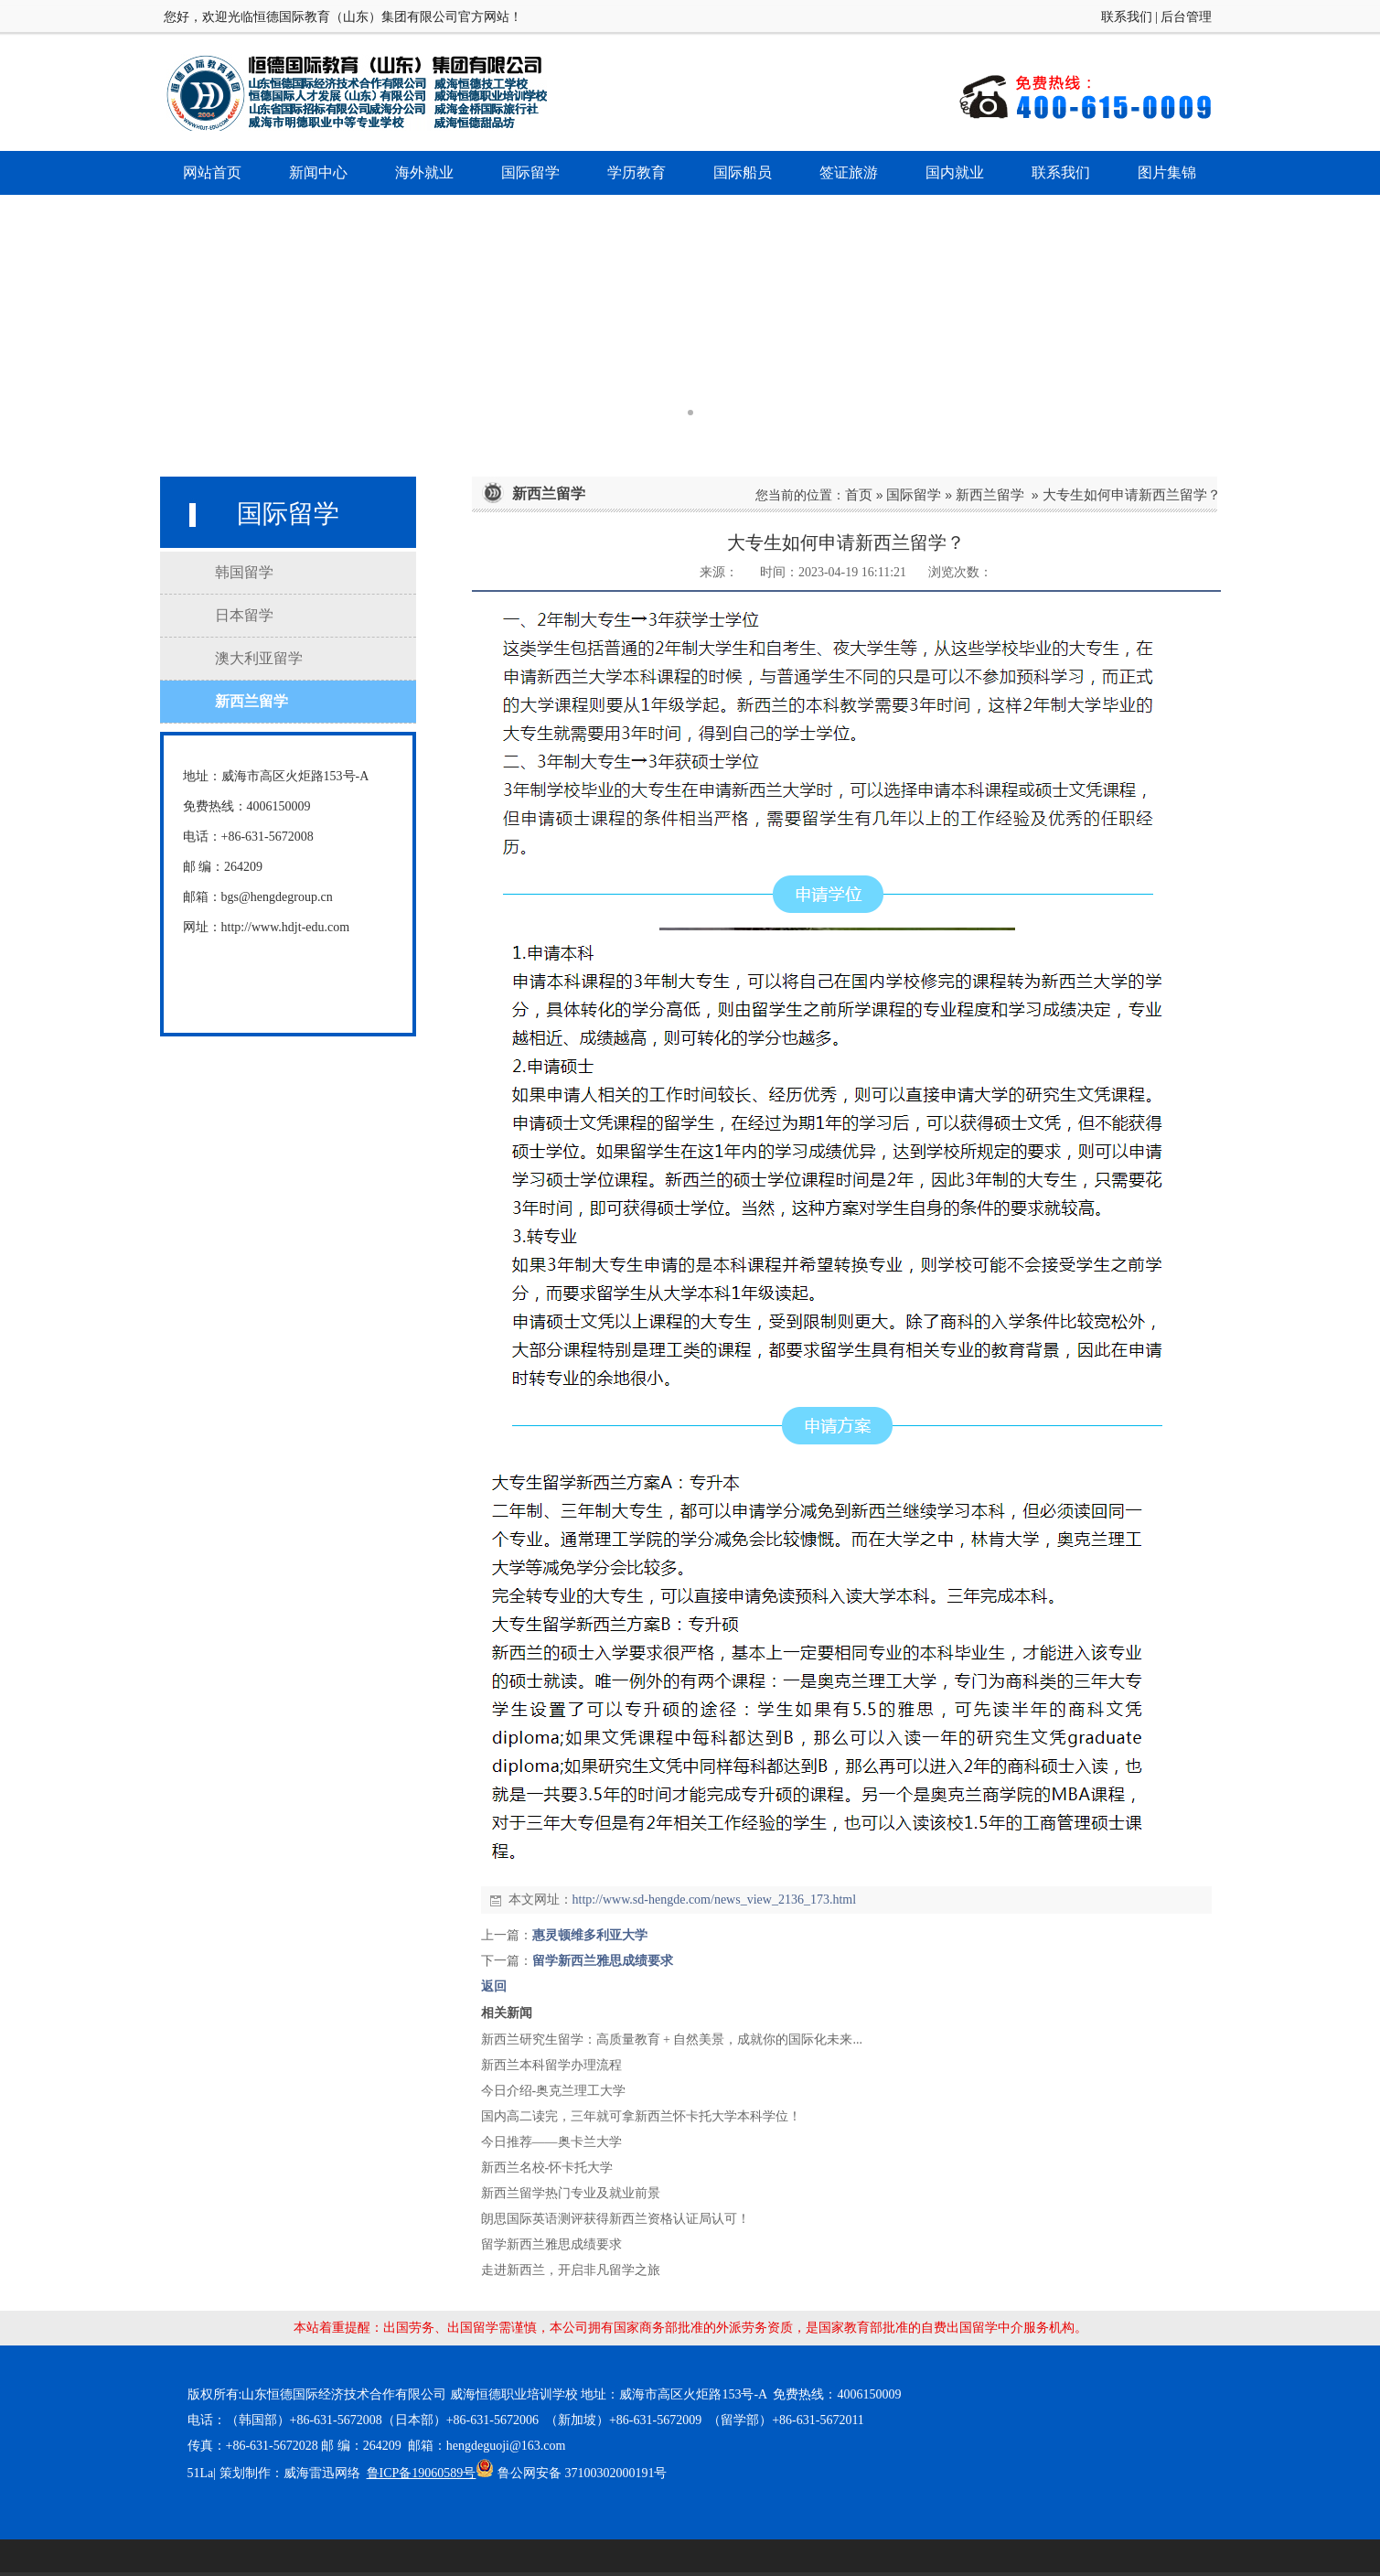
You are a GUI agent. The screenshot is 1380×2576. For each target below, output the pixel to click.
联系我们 (1126, 17)
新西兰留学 (990, 494)
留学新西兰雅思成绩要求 (602, 1961)
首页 (858, 494)
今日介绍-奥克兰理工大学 (553, 2091)
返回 (494, 1986)
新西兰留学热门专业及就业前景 (570, 2193)
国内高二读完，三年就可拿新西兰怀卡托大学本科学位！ (641, 2116)
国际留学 (913, 494)
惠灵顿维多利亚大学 (589, 1935)
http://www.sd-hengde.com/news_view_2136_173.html (714, 1899)
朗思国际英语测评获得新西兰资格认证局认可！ (615, 2219)
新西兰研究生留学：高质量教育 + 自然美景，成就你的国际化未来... (671, 2039)
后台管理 (1186, 17)
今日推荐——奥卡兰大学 (551, 2142)
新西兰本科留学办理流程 (551, 2065)
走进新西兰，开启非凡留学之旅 (570, 2270)
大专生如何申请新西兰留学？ (1132, 494)
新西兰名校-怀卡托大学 (547, 2167)
